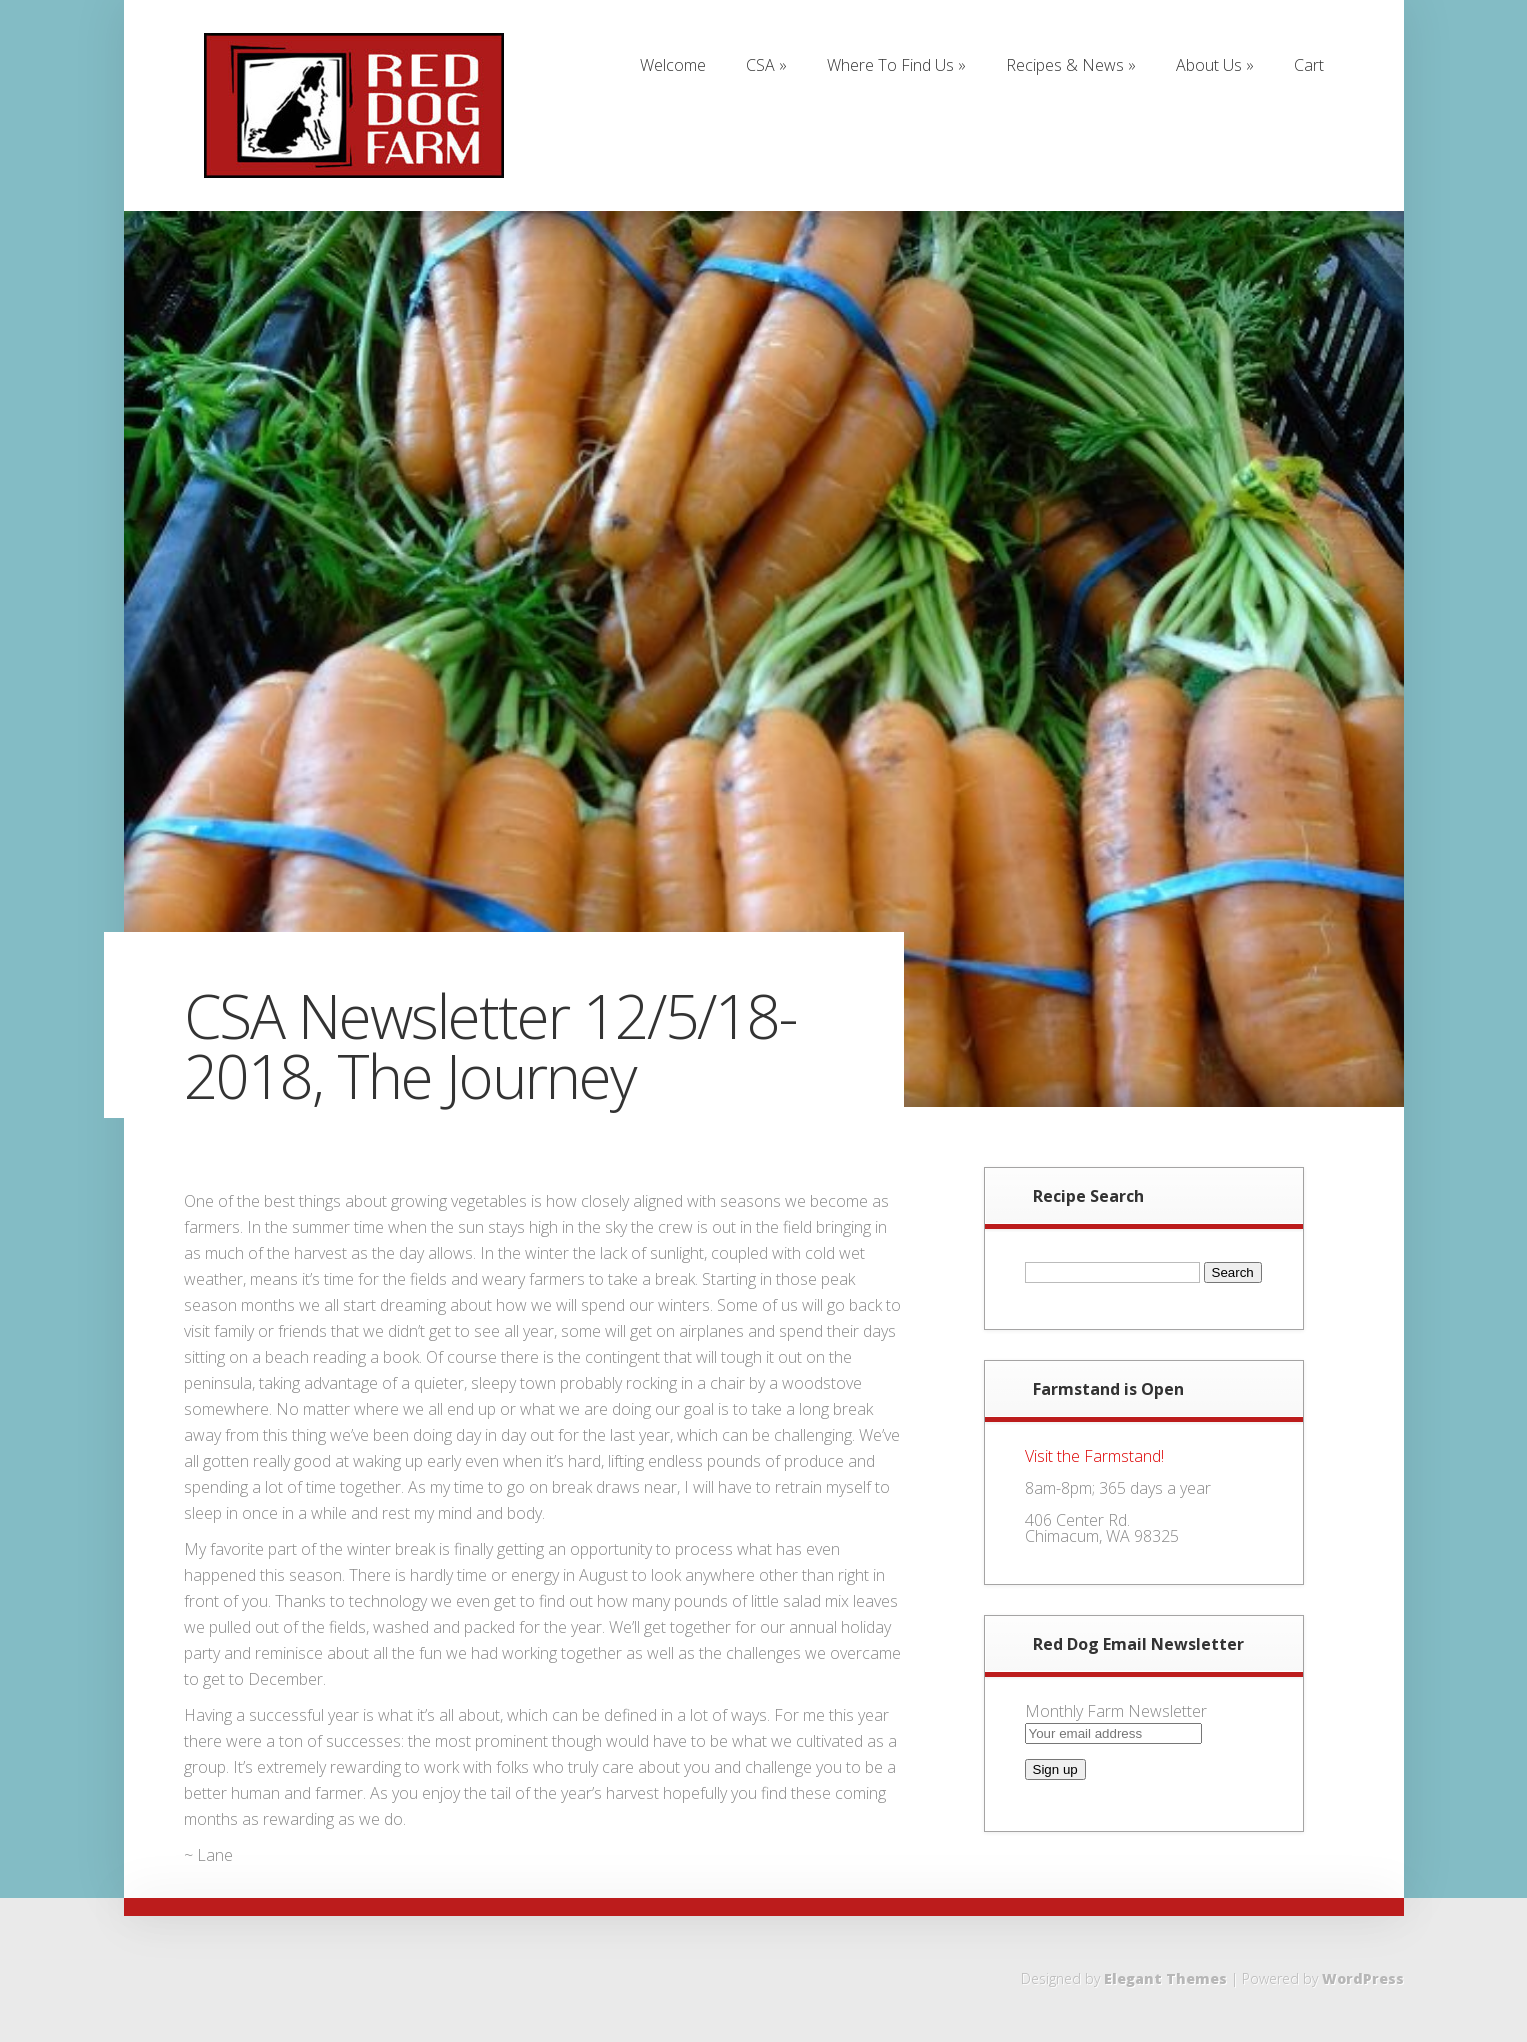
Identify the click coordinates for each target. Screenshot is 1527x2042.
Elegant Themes (1165, 1978)
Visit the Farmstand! (1094, 1456)
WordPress (1363, 1978)
